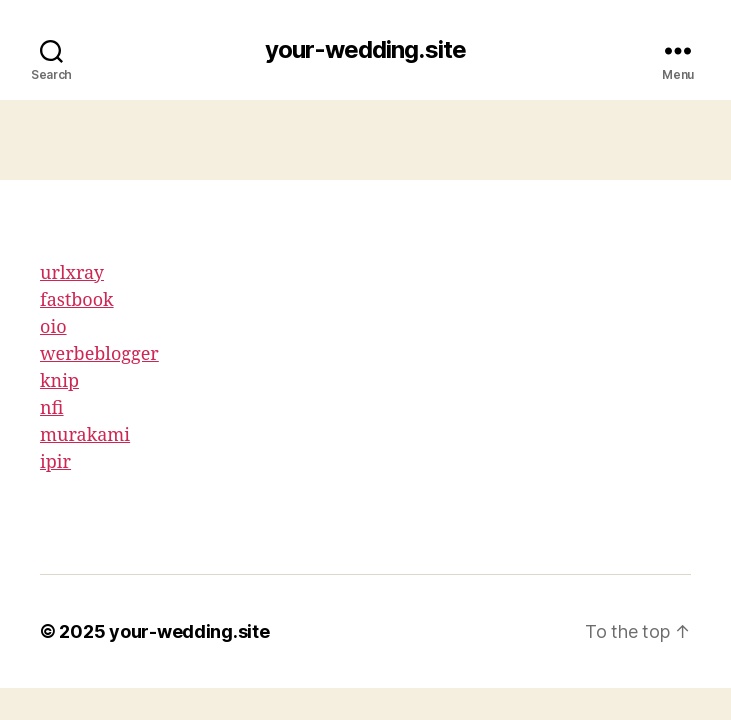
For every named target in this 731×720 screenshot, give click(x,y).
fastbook (77, 300)
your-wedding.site (365, 50)
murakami (85, 435)
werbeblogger (99, 354)
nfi (52, 408)
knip (59, 381)
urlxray (72, 273)
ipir (55, 462)
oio (53, 327)
